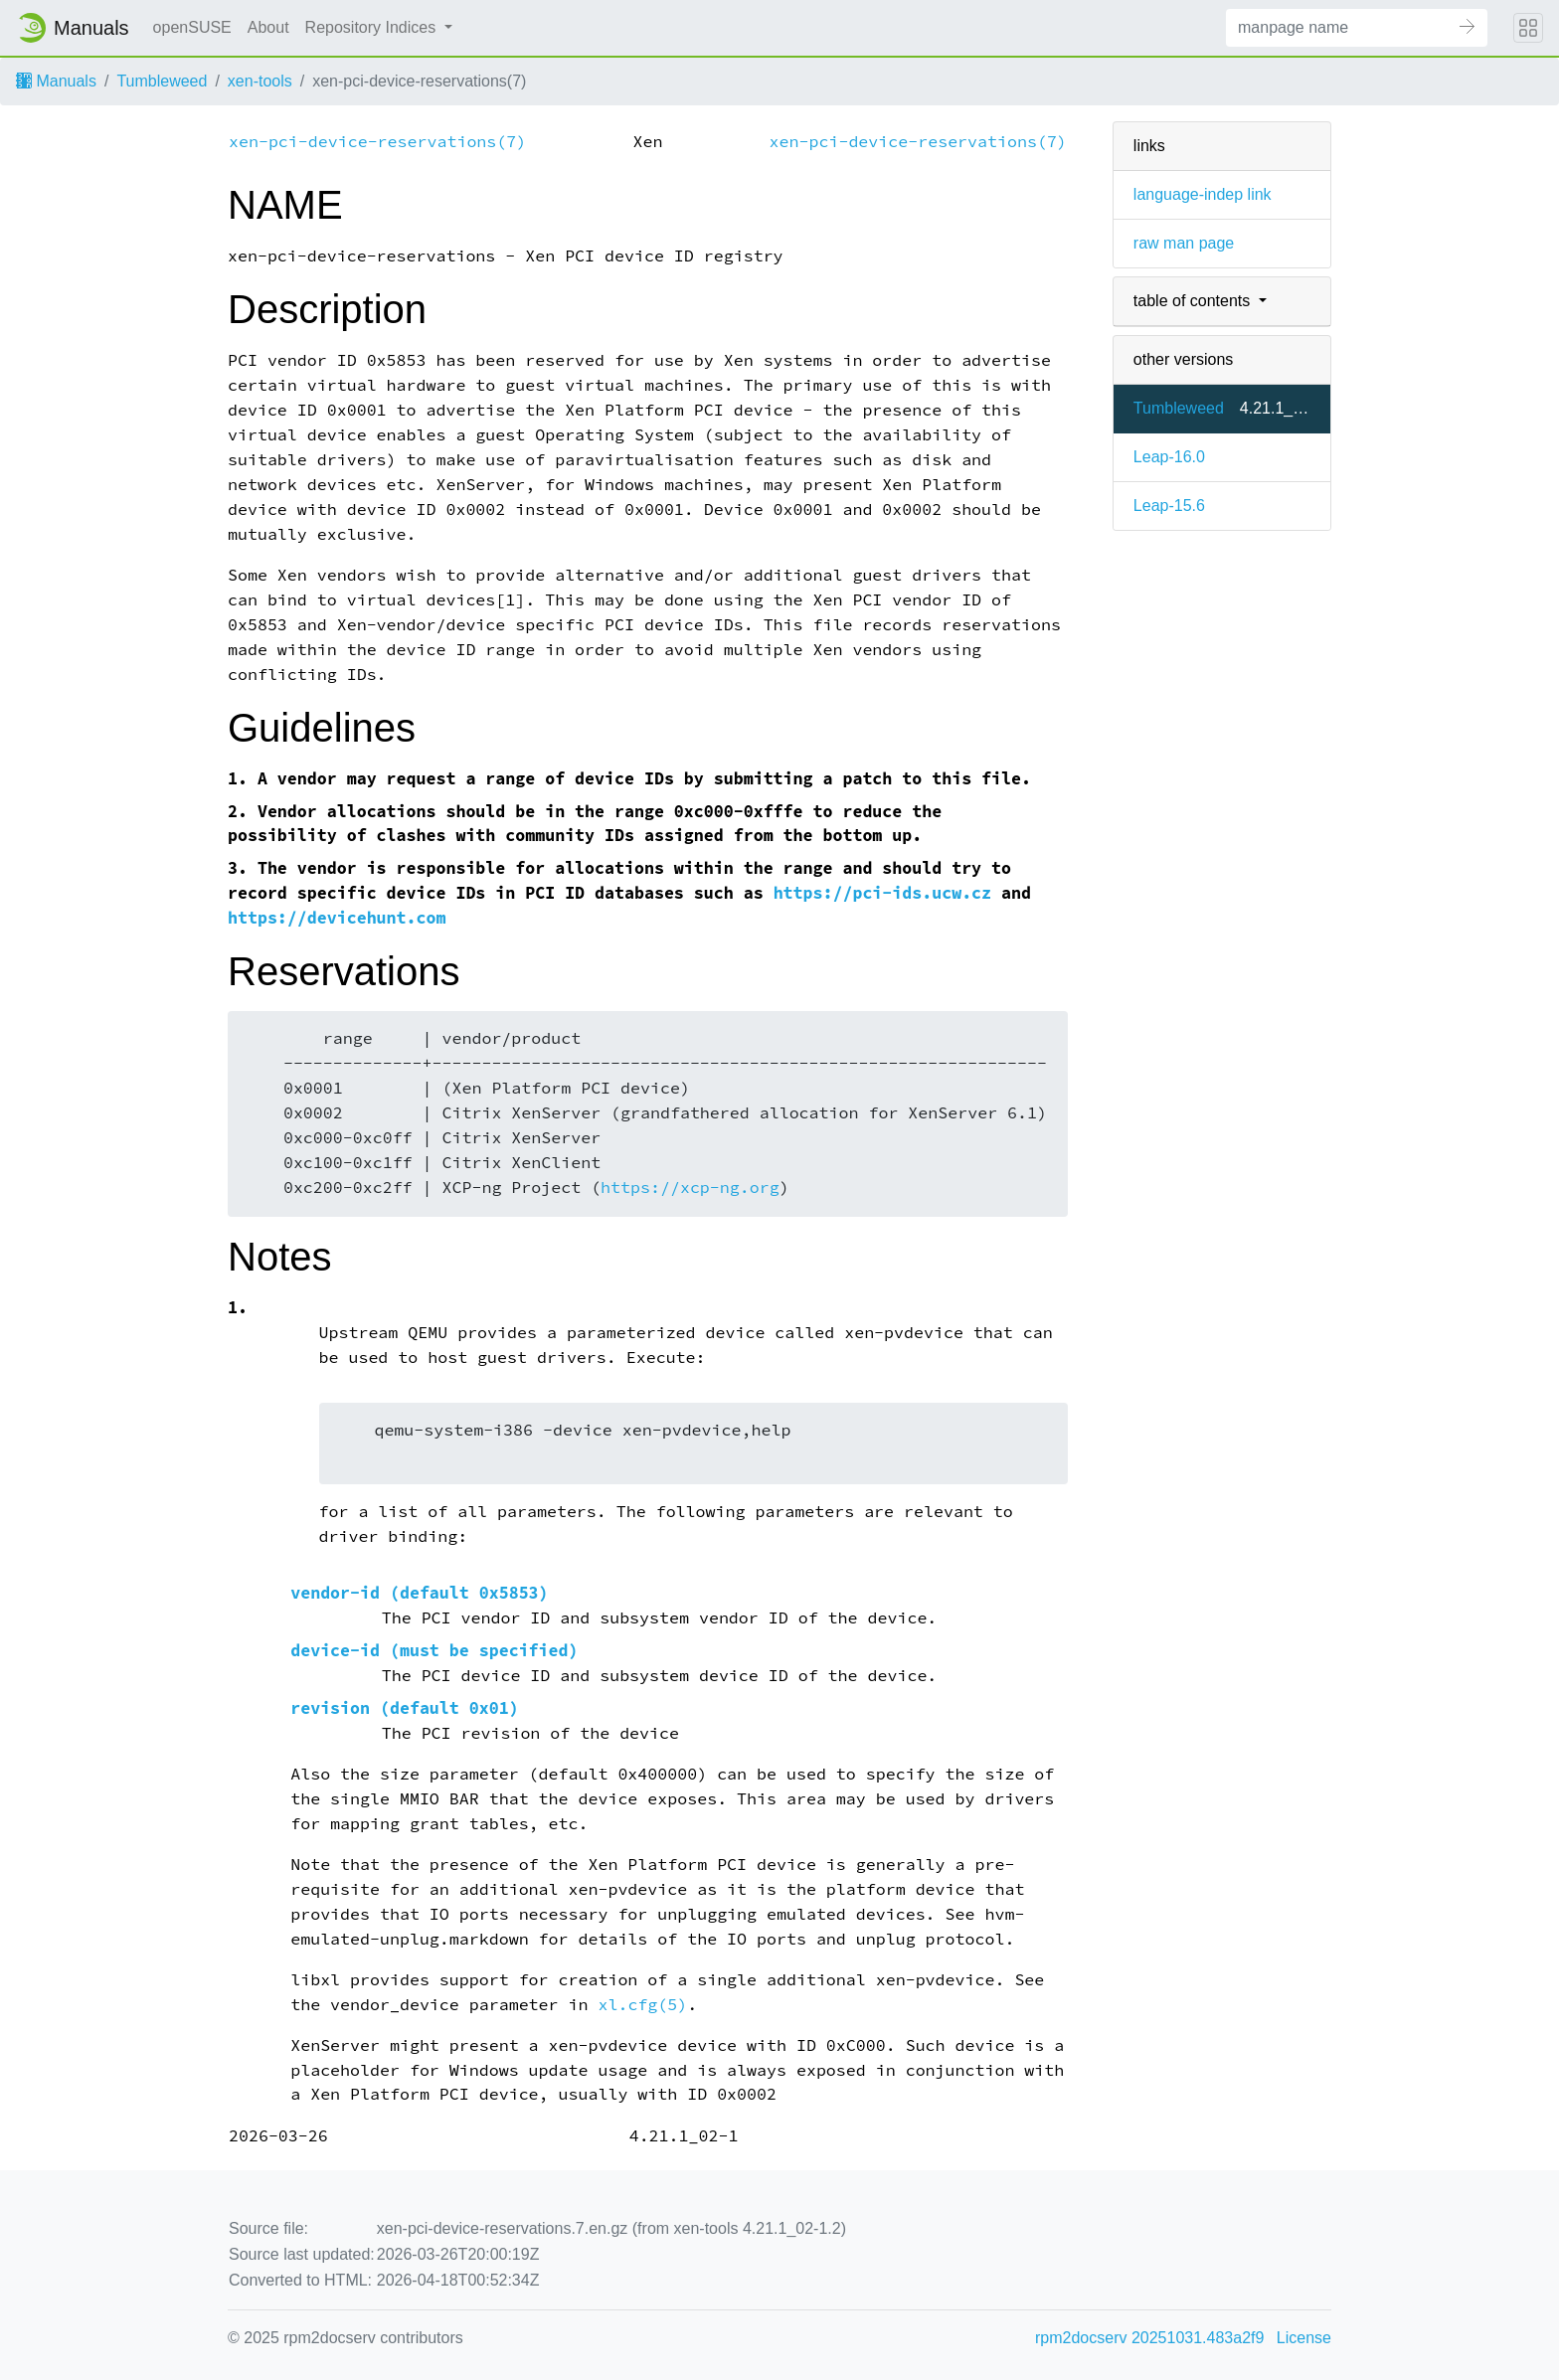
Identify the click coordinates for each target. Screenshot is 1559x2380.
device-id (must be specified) (434, 1650)
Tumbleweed (161, 81)
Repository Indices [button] (372, 27)
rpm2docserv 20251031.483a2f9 (1149, 2337)
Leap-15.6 (1169, 505)
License (1304, 2337)
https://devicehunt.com (336, 918)
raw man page (1183, 243)
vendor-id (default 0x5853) (419, 1593)
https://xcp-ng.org (690, 1187)
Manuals (56, 81)
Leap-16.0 (1169, 456)
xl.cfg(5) (642, 2004)
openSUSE (192, 27)
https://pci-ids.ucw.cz (882, 893)
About (268, 27)
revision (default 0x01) (404, 1708)
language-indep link (1202, 194)
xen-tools (260, 81)
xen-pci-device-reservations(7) (377, 141)
